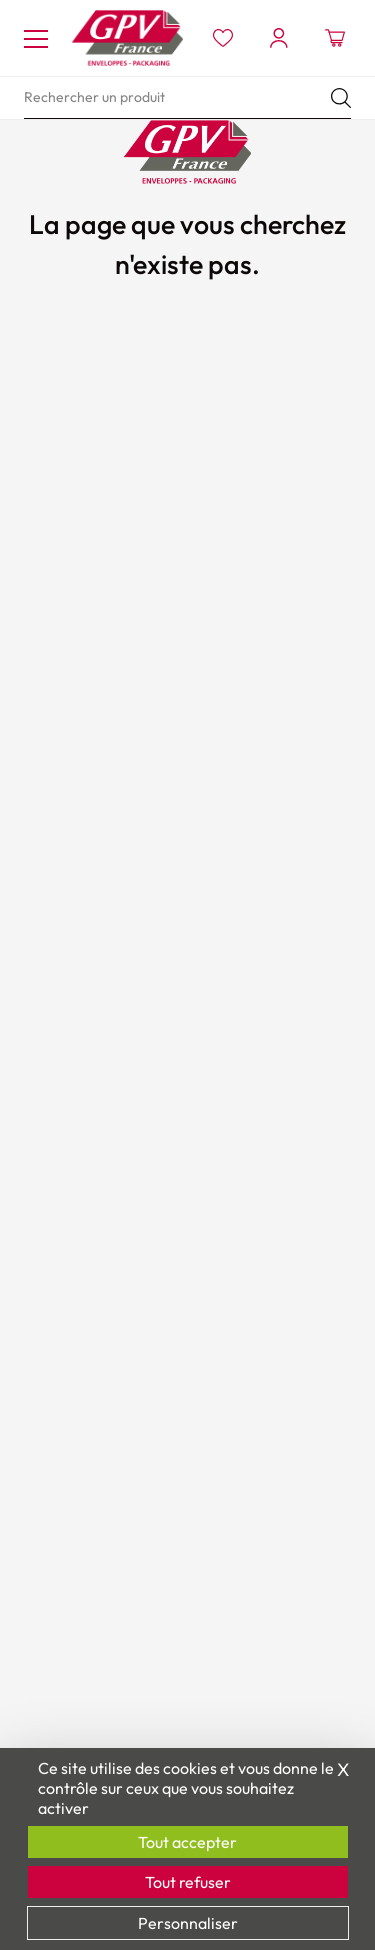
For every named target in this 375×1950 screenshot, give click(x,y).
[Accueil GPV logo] (127, 38)
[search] (187, 98)
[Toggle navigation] (36, 38)
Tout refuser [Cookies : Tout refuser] (188, 1882)
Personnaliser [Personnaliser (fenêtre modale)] (188, 1923)
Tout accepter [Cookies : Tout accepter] (187, 1842)
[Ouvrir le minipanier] (335, 38)
